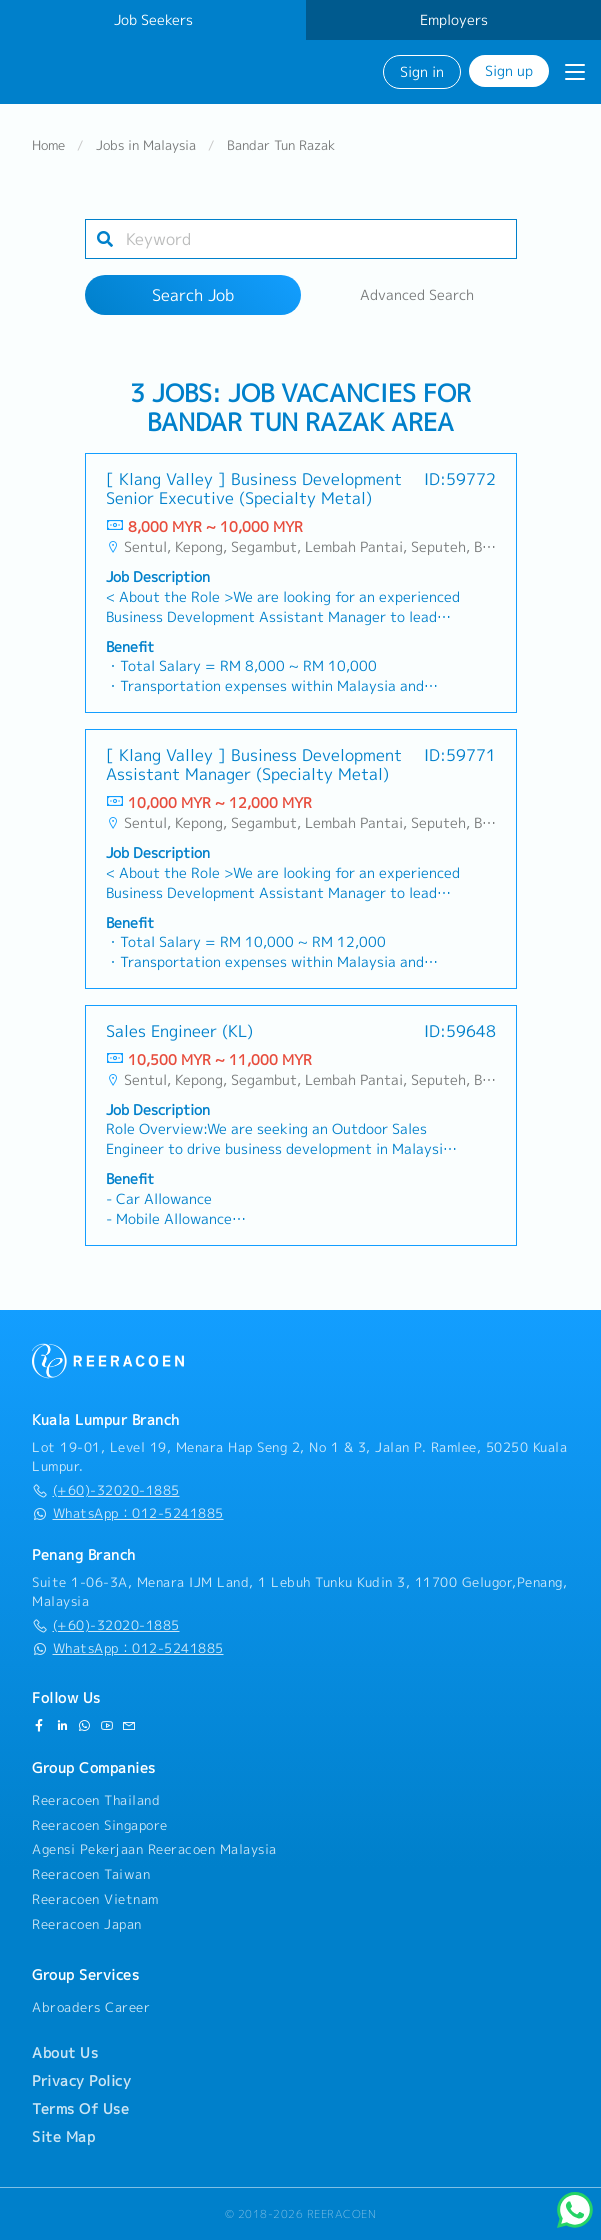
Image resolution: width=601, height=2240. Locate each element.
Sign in (422, 71)
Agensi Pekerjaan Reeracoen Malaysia (154, 1849)
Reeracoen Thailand (96, 1800)
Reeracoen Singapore (100, 1825)
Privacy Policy (81, 2081)
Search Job (193, 296)
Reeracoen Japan (87, 1924)
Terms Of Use (80, 2109)
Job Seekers (153, 20)
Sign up (509, 70)
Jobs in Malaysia (146, 146)
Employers (454, 20)
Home (48, 146)
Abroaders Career (91, 2007)
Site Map (63, 2137)
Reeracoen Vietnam (95, 1899)
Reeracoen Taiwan (91, 1874)
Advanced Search (417, 296)
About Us (65, 2053)
